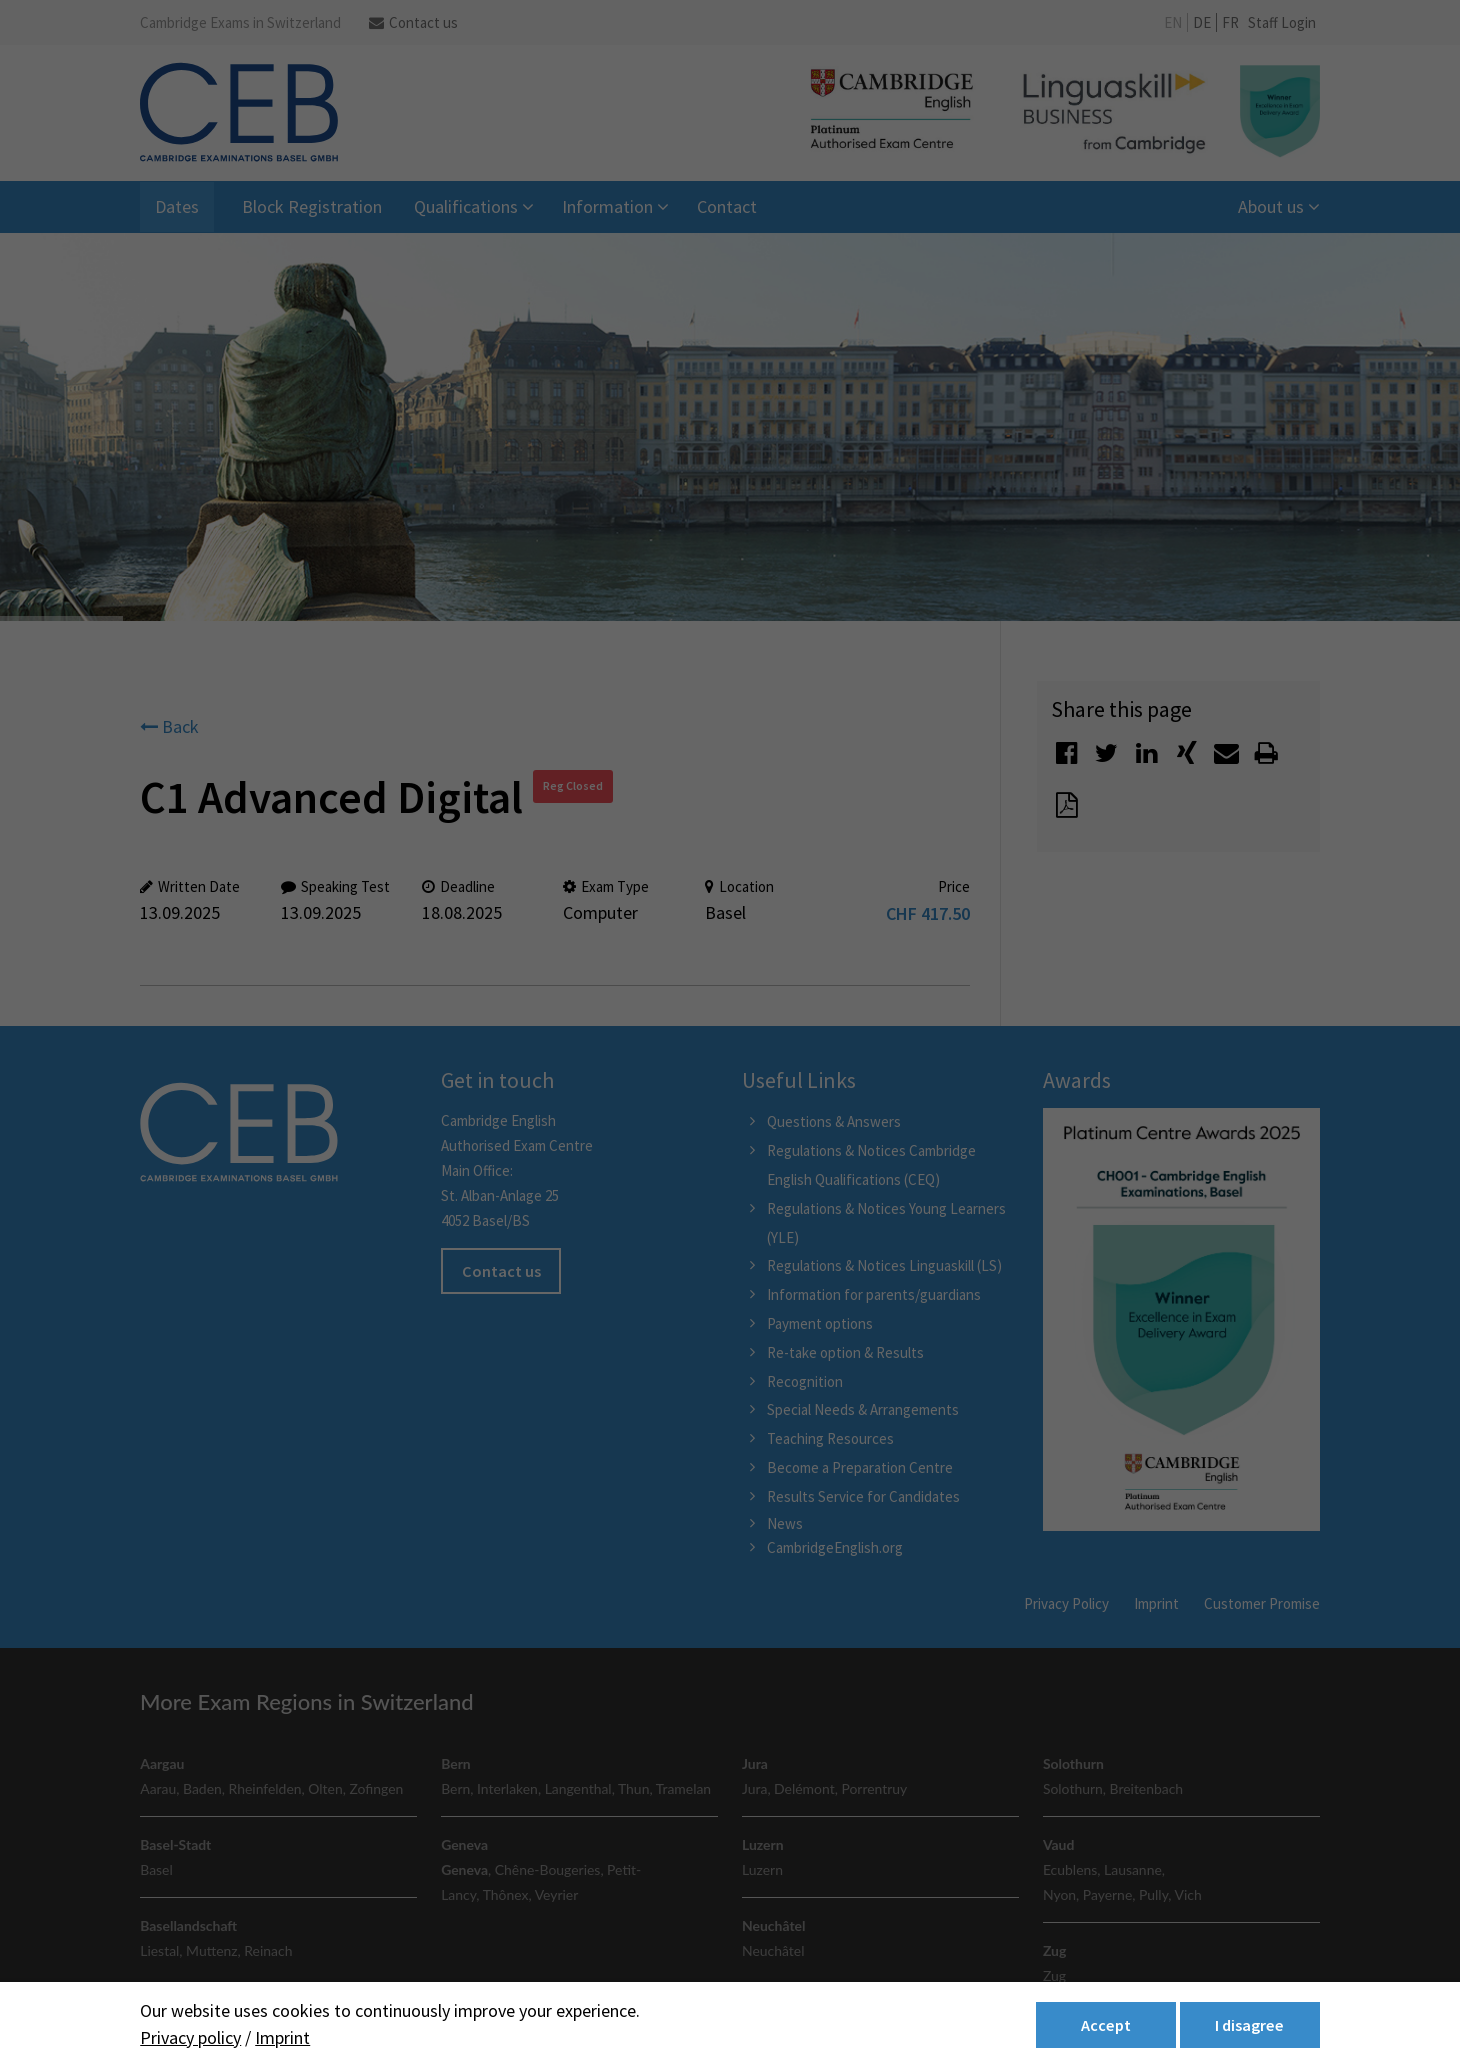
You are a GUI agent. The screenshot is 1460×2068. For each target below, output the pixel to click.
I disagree (1249, 2025)
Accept (1106, 2025)
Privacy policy (190, 2037)
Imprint (282, 2037)
